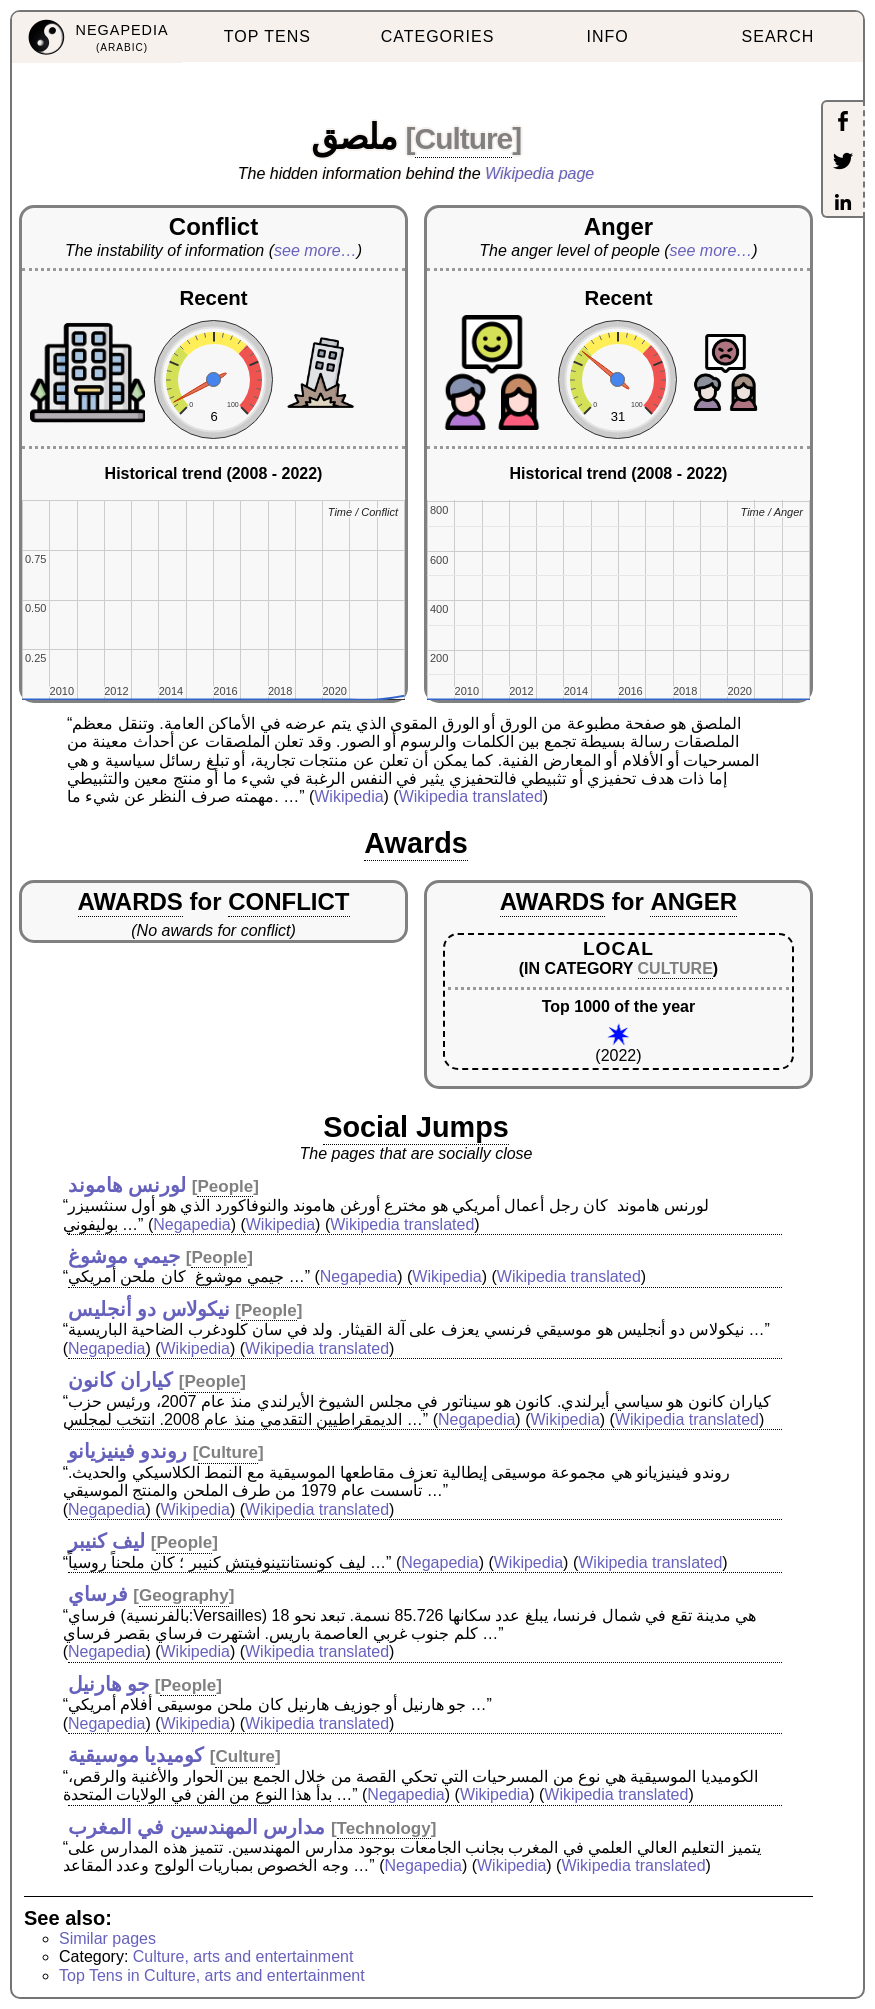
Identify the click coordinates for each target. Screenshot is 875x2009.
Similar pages (107, 1938)
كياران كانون (121, 1380)
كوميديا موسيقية (136, 1755)
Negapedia (191, 1224)
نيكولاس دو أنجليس (149, 1309)
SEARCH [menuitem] (778, 36)
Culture (464, 138)
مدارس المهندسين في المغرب (197, 1827)
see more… (315, 250)
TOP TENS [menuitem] (267, 36)
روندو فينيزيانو (128, 1451)
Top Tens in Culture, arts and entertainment (212, 1975)
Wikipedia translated (471, 796)
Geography (184, 1595)
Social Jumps (416, 1127)
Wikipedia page (539, 173)
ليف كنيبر (107, 1541)
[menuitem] (97, 37)
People (225, 1186)
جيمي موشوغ (124, 1256)
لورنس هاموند (127, 1185)
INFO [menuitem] (608, 36)
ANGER (693, 901)
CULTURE (675, 968)
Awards (416, 843)
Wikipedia (348, 796)
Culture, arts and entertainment (243, 1956)
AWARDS (130, 901)
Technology (384, 1828)
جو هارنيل (109, 1684)
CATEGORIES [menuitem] (438, 36)
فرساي (98, 1594)
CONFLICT (288, 901)
